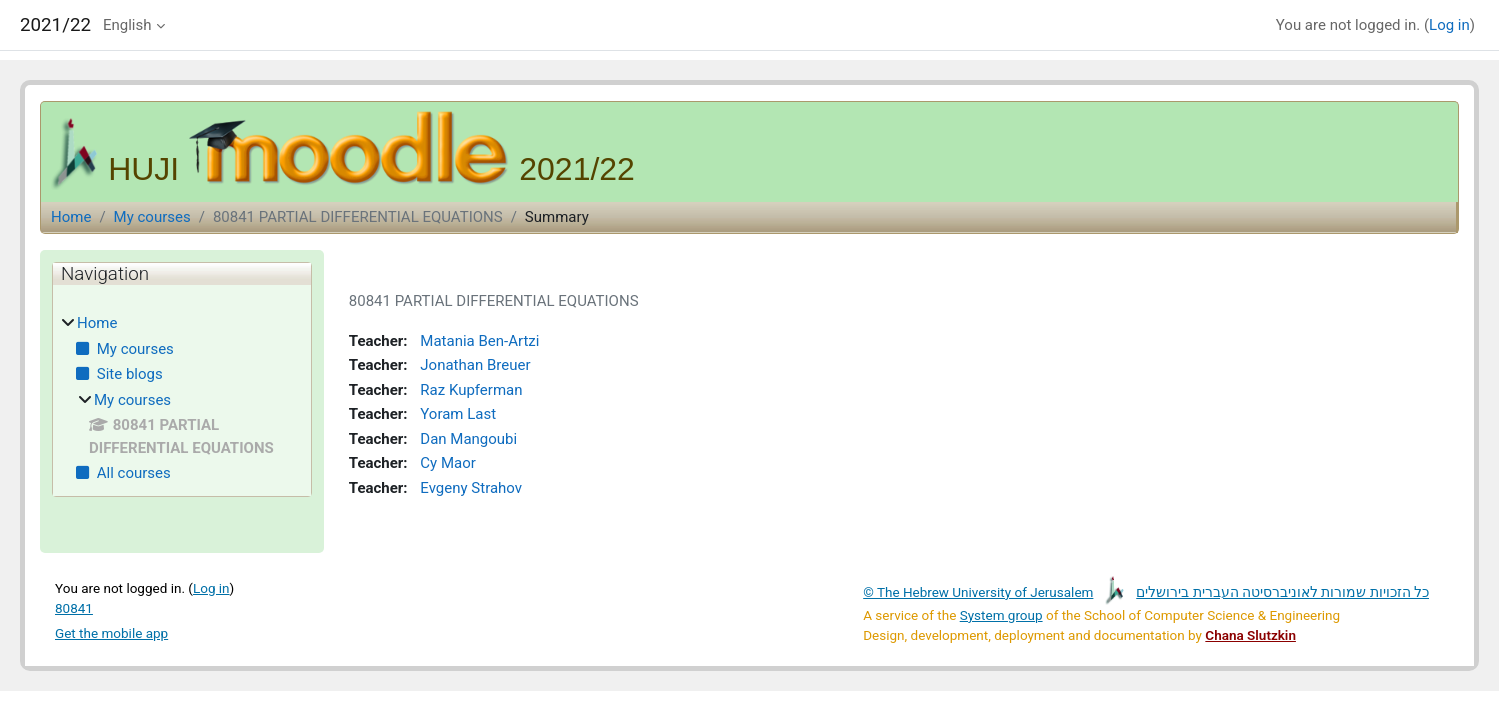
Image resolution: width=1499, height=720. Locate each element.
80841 (74, 601)
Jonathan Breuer (470, 365)
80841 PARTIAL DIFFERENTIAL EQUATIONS (358, 217)
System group (1001, 608)
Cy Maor (443, 459)
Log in (1449, 25)
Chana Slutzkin (1250, 628)
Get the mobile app (111, 626)
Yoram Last (453, 412)
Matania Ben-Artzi (475, 342)
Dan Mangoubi (464, 436)
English (127, 25)
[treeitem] (182, 398)
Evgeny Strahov (466, 483)
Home (71, 217)
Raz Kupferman (466, 389)
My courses (152, 217)
